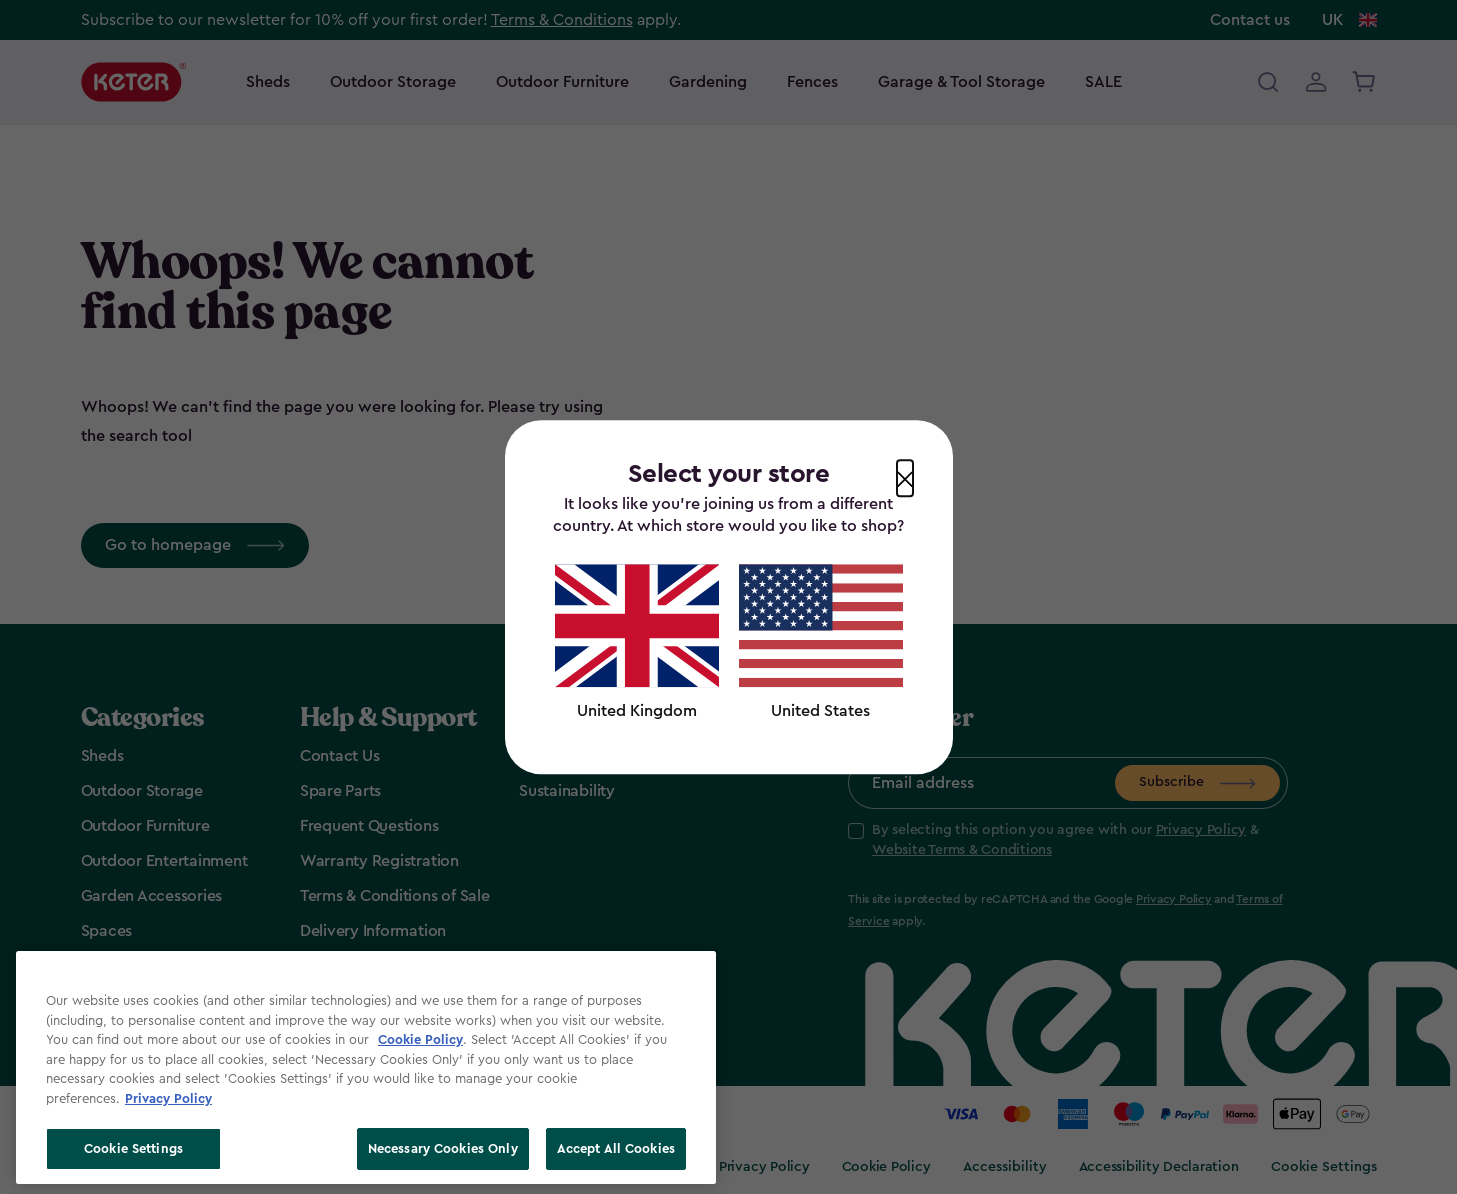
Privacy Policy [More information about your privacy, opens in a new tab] (168, 1098)
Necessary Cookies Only (443, 1148)
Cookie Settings (133, 1148)
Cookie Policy (420, 1039)
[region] (366, 1067)
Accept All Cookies (616, 1148)
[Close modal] (905, 478)
